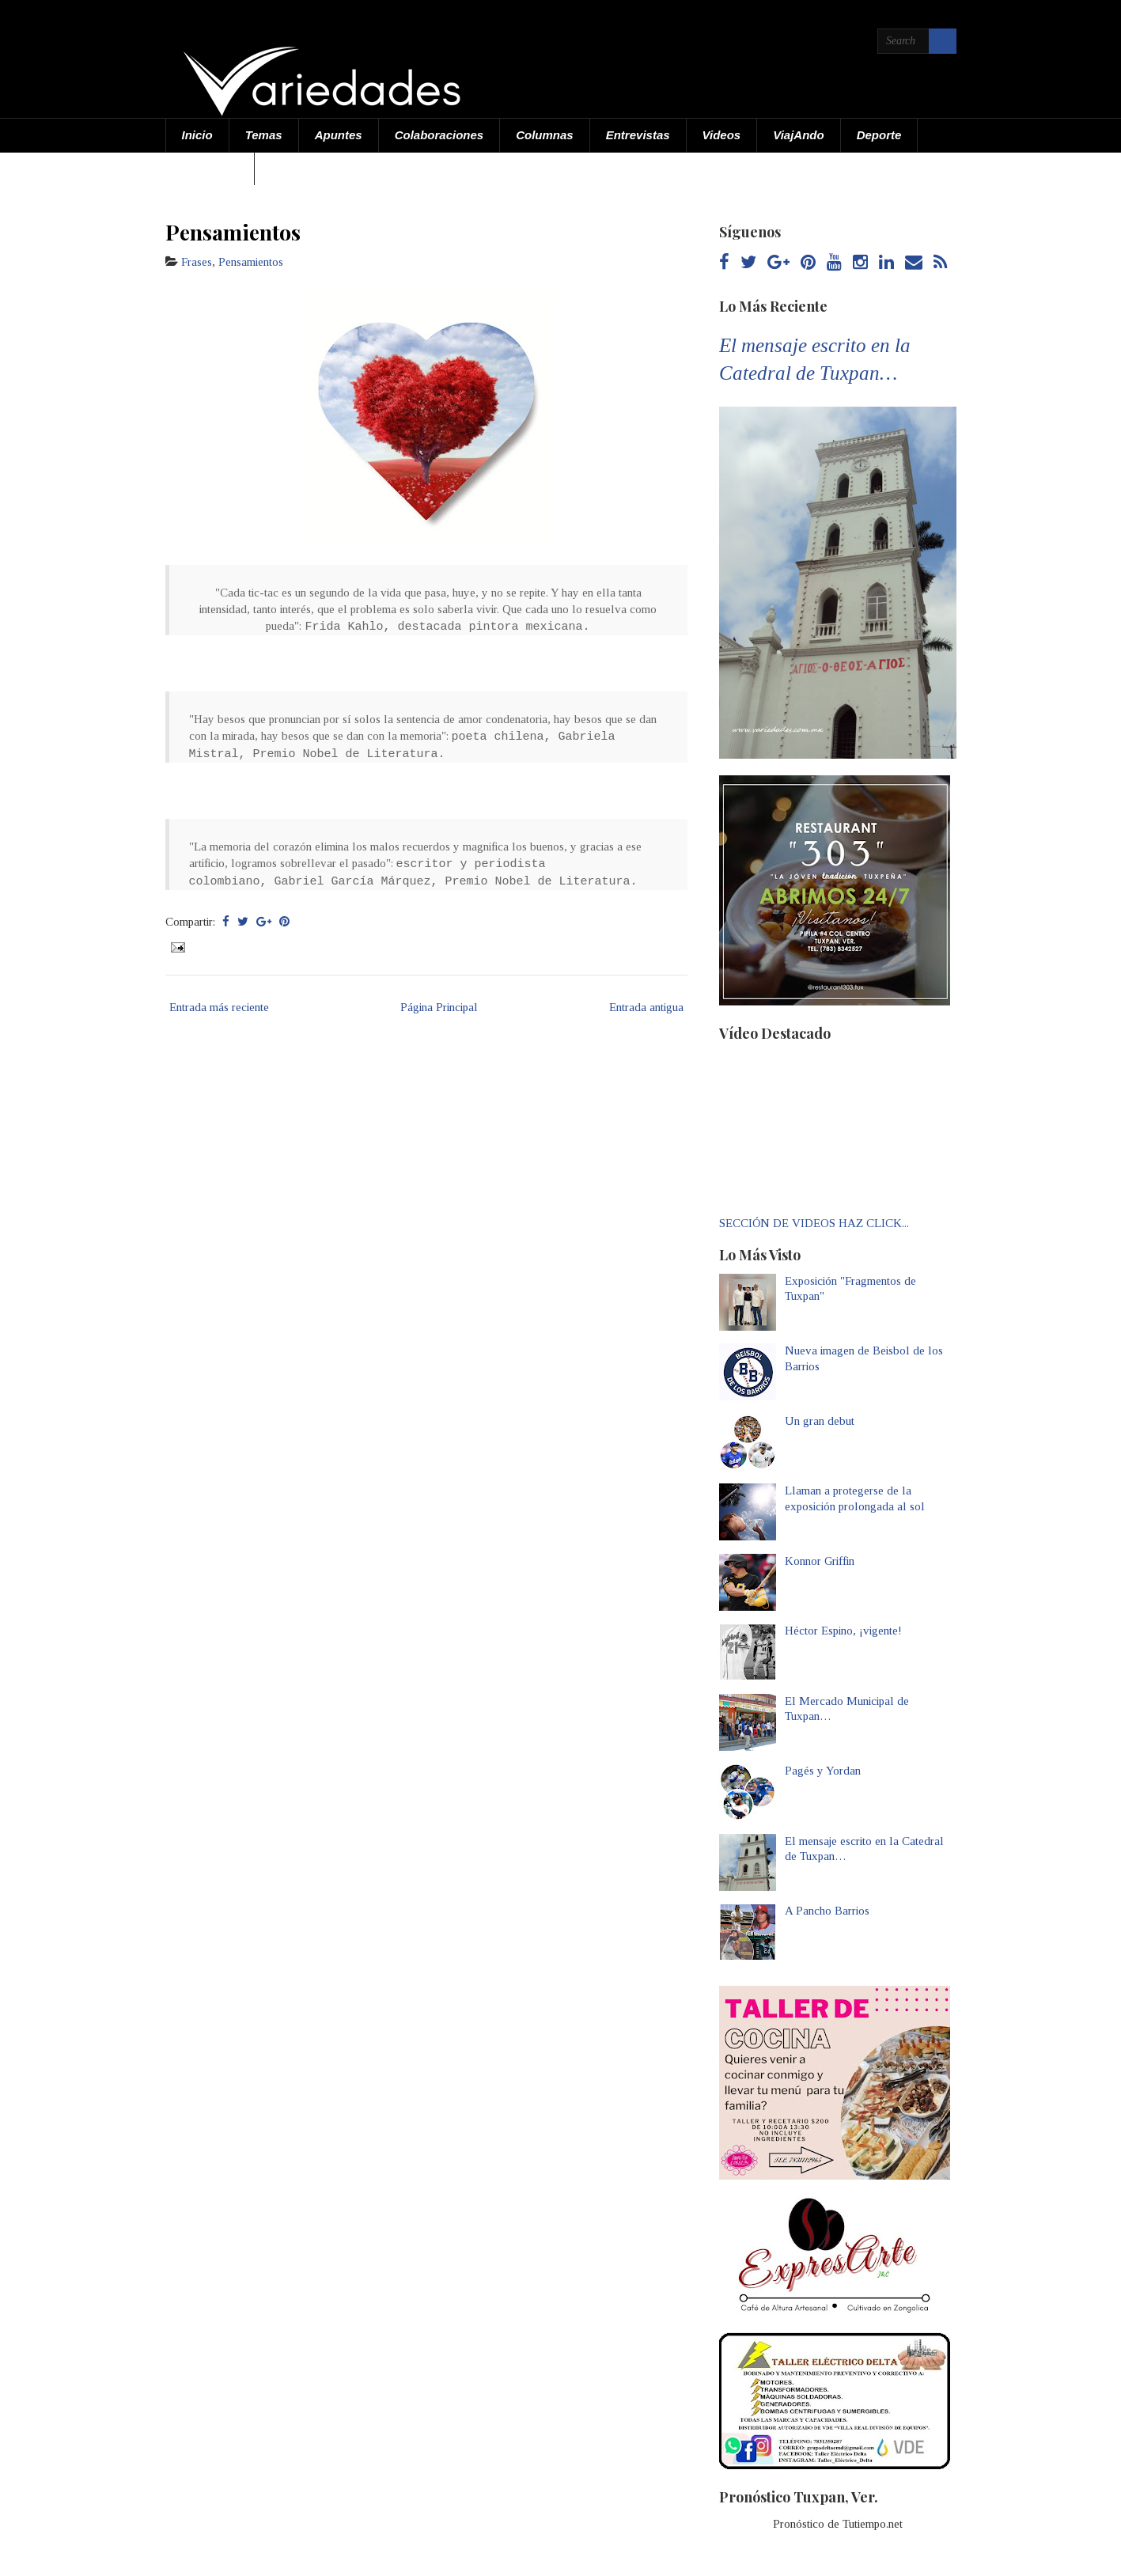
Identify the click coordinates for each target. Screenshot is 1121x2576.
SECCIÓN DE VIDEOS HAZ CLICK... (814, 1223)
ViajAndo (798, 135)
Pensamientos (233, 232)
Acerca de (210, 168)
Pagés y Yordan (823, 1770)
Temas (263, 135)
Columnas (545, 135)
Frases (196, 262)
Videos (722, 135)
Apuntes (338, 135)
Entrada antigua (646, 1007)
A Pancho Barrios (827, 1910)
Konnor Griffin (819, 1561)
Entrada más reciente (219, 1007)
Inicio (197, 135)
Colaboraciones (439, 135)
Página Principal (439, 1007)
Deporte (879, 135)
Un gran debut (819, 1421)
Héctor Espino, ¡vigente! (843, 1630)
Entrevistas (638, 135)
